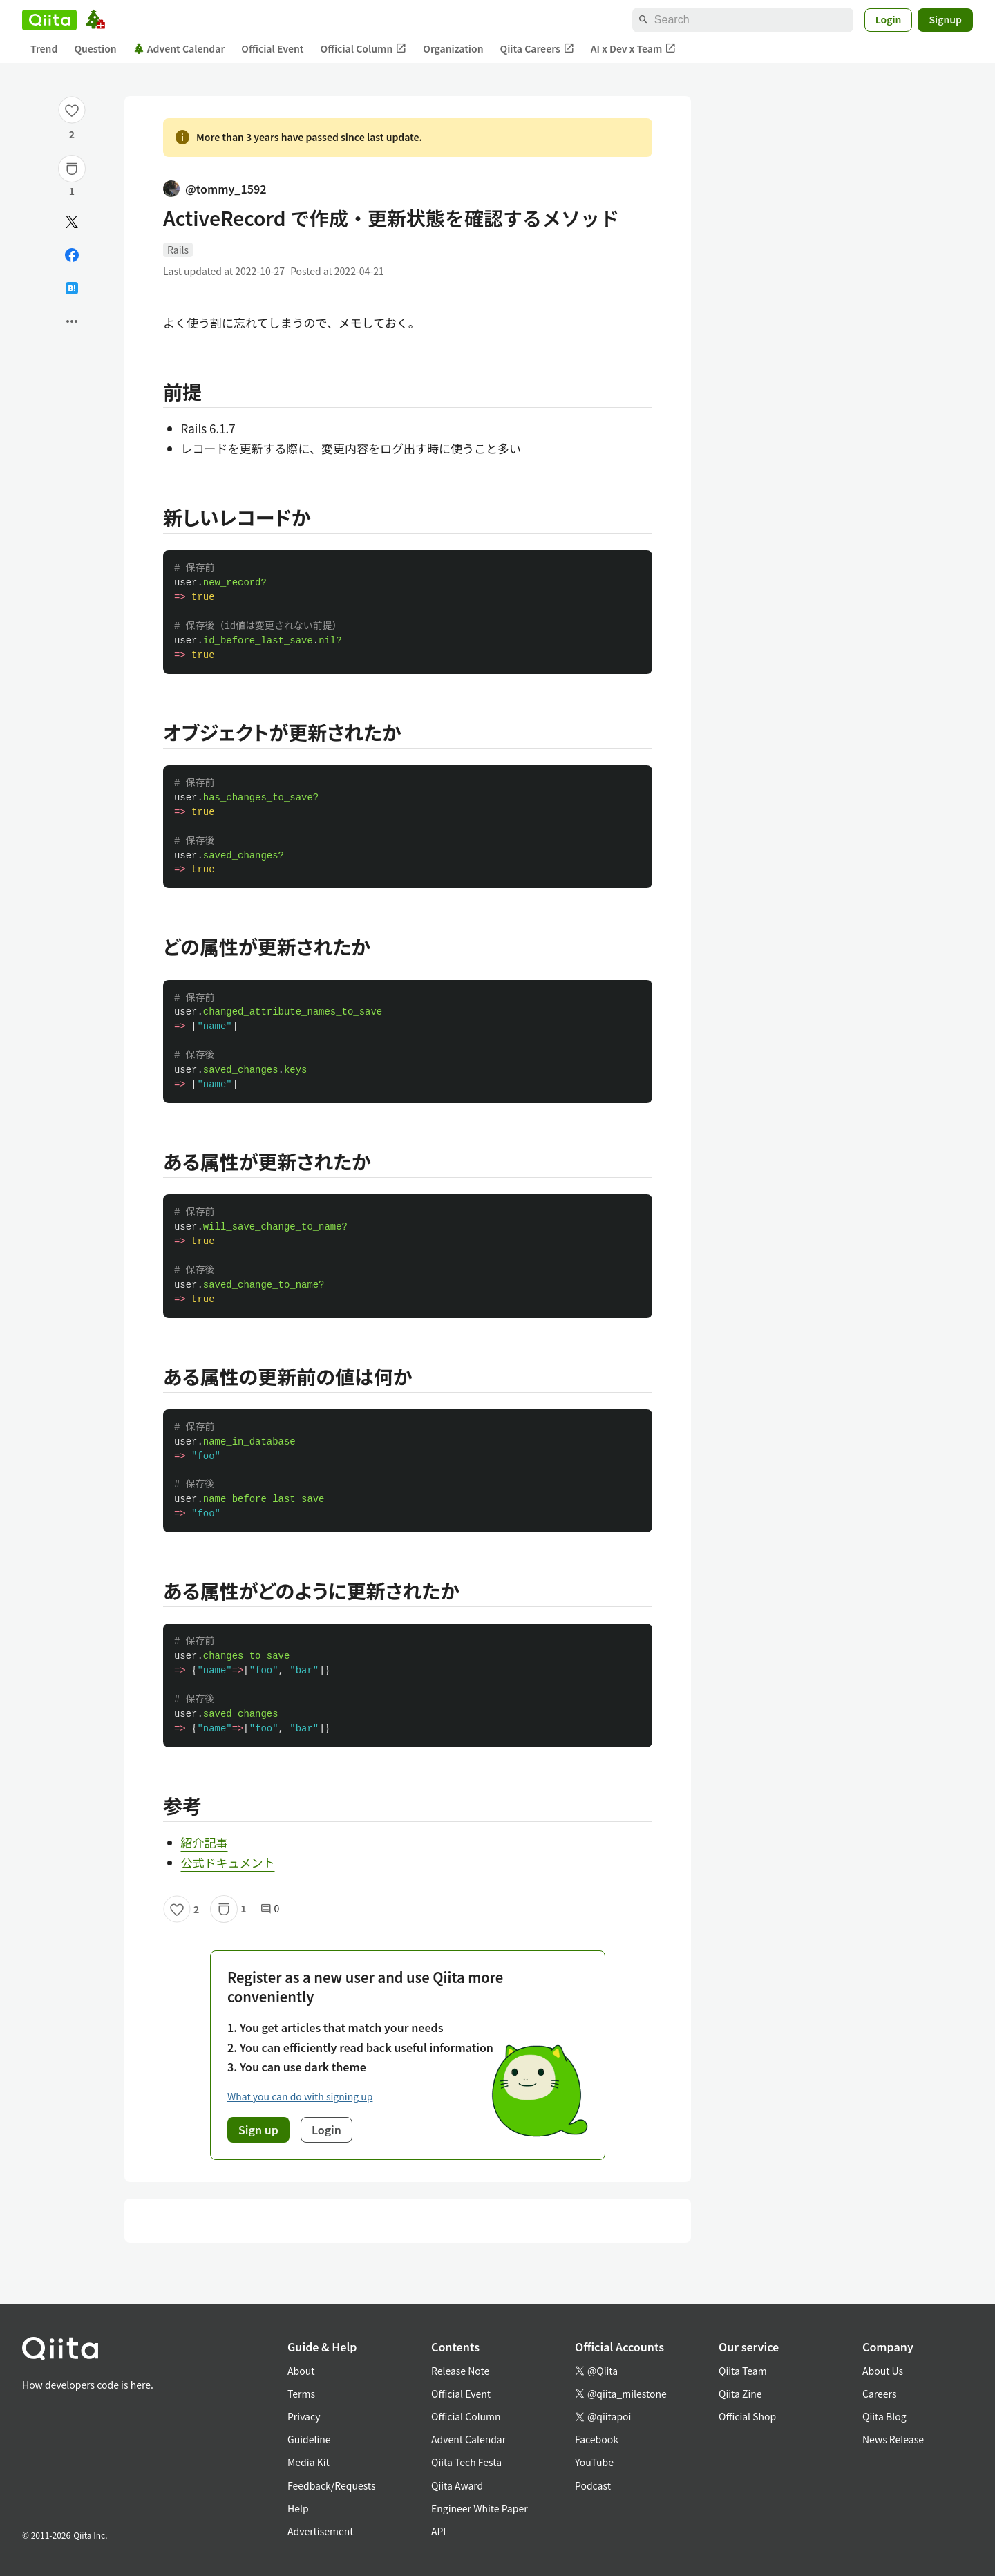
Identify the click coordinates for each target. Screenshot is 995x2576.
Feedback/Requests (331, 2485)
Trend (43, 48)
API (438, 2531)
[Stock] (72, 168)
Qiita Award (457, 2485)
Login (888, 19)
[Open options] (72, 321)
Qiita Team (743, 2371)
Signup (945, 19)
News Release (893, 2439)
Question (95, 48)
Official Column (364, 48)
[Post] (72, 222)
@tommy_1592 (215, 188)
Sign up (258, 2129)
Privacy (303, 2416)
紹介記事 (204, 1842)
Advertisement (320, 2531)
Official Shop (747, 2416)
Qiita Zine (740, 2393)
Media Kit (308, 2462)
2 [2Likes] (72, 134)
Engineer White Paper (479, 2508)
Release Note (460, 2371)
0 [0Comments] (270, 1908)
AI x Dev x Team (633, 48)
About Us (882, 2371)
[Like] (72, 110)
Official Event (272, 48)
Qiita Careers (537, 48)
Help (298, 2508)
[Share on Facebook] (72, 255)
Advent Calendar (179, 48)
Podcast (593, 2485)
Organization (453, 48)
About (300, 2371)
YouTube (594, 2462)
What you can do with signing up (299, 2096)
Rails (178, 249)
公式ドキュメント (228, 1862)
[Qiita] (49, 20)
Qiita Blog (884, 2416)
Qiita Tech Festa (466, 2462)
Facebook (596, 2439)
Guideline (309, 2439)
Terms (301, 2393)
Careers (879, 2393)
